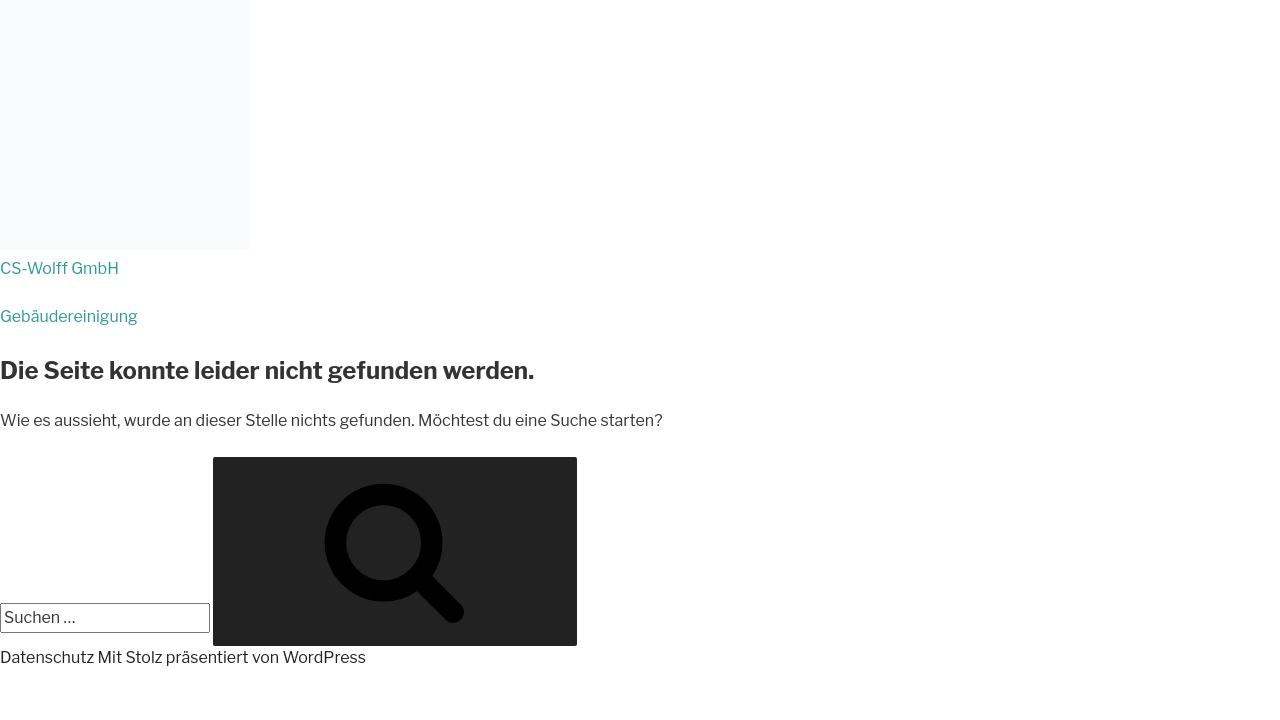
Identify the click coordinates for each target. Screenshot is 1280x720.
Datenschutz (47, 657)
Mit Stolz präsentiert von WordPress (232, 657)
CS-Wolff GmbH (59, 268)
